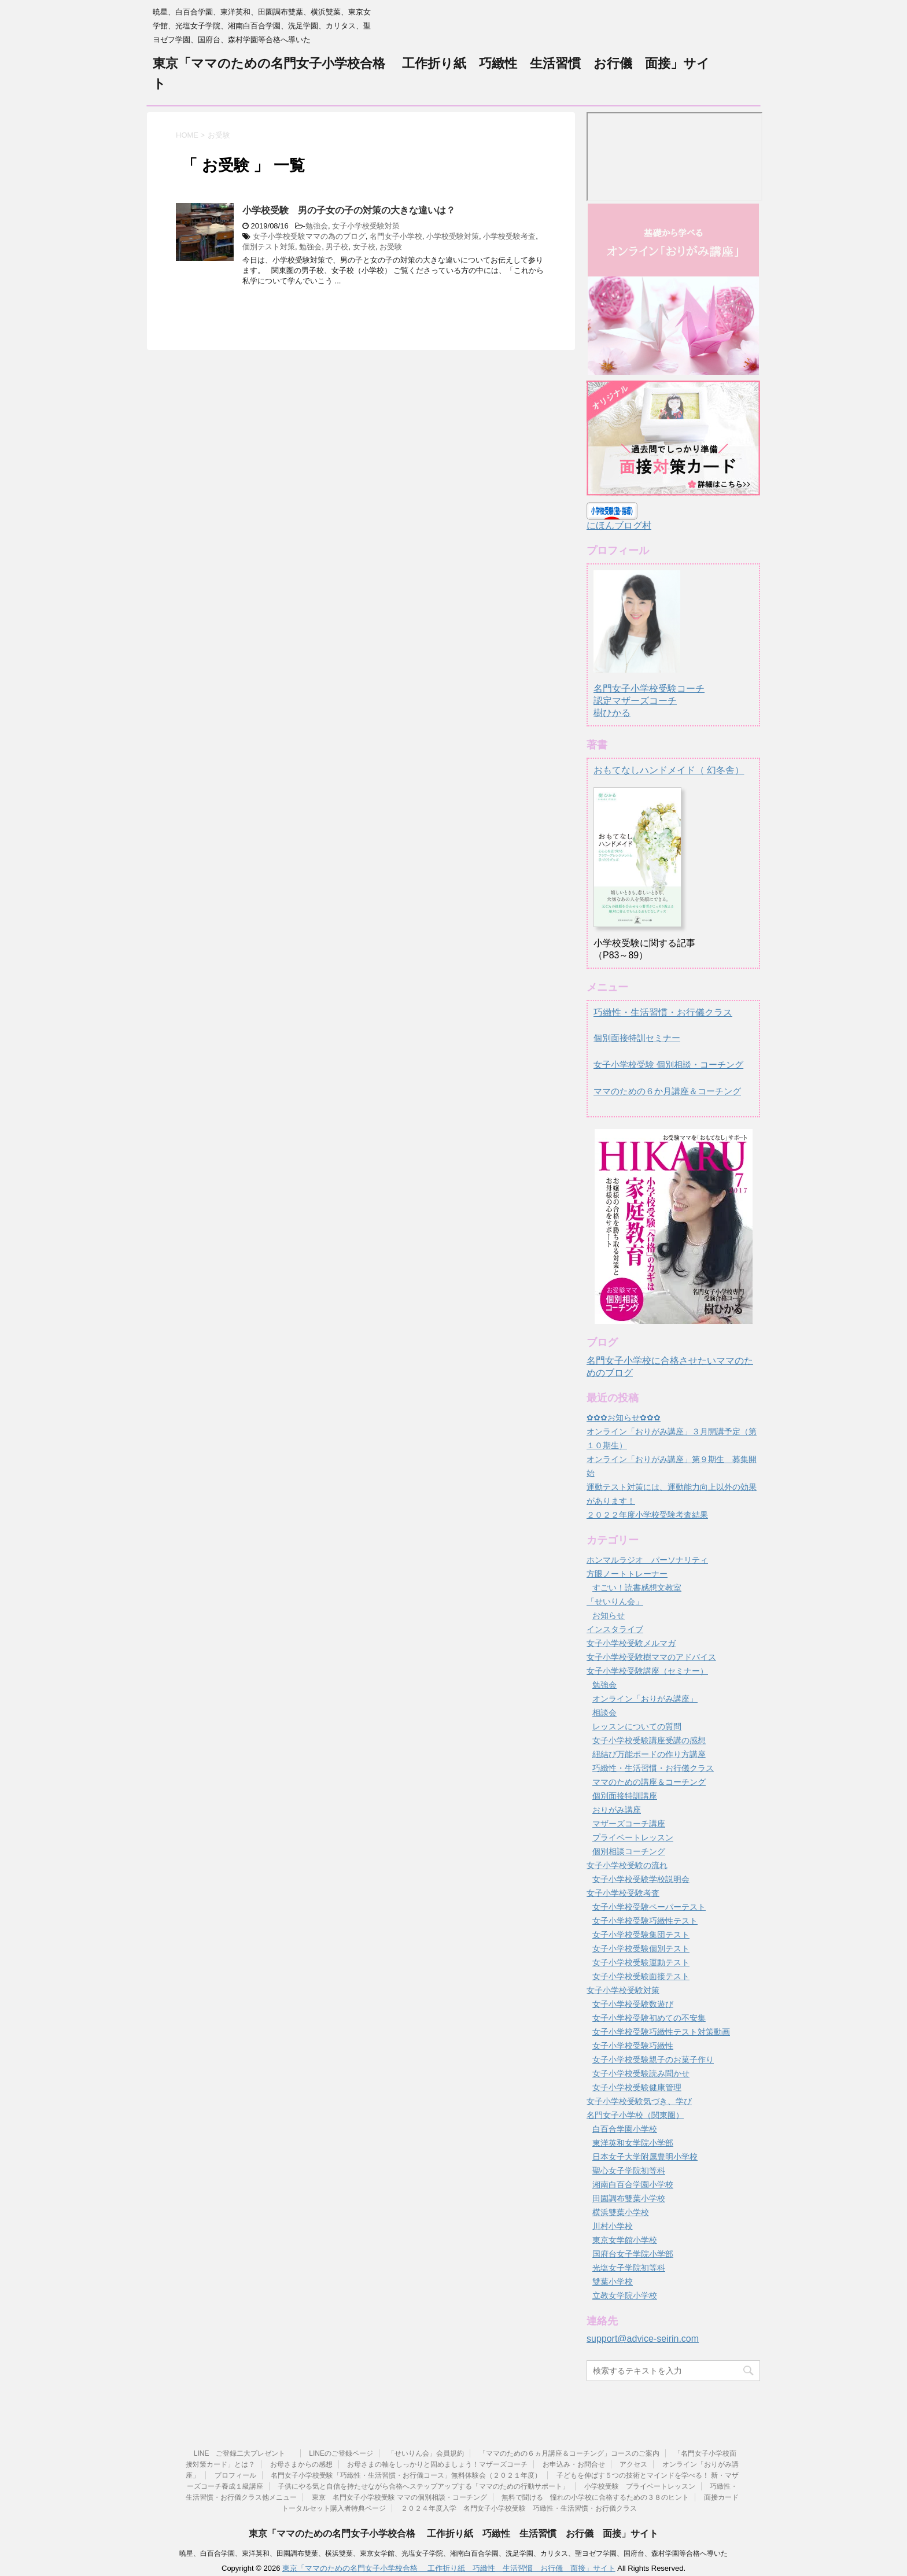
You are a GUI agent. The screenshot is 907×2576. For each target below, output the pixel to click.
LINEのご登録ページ (341, 2453)
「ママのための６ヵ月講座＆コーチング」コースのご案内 (569, 2453)
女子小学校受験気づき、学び (639, 2101)
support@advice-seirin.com (643, 2339)
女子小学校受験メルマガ (631, 1643)
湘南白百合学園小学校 (632, 2184)
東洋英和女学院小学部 (632, 2142)
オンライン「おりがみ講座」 (645, 1698)
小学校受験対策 (452, 236)
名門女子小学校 (396, 236)
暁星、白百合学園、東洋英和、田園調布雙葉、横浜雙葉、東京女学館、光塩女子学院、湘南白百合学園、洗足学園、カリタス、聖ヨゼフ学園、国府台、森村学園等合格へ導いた (453, 2553)
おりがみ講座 (616, 1809)
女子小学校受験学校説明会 (641, 1879)
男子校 (337, 246)
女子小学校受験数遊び (632, 2004)
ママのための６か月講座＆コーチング (667, 1091)
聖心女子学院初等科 (628, 2170)
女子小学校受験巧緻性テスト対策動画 (661, 2031)
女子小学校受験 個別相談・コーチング (668, 1064)
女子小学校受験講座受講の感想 (649, 1740)
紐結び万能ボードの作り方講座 (649, 1754)
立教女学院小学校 (624, 2295)
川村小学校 (612, 2226)
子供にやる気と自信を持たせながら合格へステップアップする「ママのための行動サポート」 (423, 2486)
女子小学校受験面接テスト (641, 1976)
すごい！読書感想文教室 (636, 1587)
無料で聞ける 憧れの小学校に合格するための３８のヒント (595, 2497)
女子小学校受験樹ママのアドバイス (651, 1657)
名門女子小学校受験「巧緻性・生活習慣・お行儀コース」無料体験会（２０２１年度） (406, 2475)
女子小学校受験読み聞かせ (641, 2073)
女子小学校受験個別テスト (641, 1948)
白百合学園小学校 (624, 2129)
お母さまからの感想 (301, 2464)
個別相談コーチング (628, 1851)
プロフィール (235, 2475)
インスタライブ (615, 1629)
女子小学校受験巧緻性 (632, 2045)
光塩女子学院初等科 (628, 2267)
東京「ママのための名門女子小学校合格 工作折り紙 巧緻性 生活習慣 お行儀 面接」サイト (453, 2533)
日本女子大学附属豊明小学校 (645, 2156)
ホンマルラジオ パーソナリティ (647, 1559)
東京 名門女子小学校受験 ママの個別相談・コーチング (399, 2497)
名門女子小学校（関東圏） (635, 2115)
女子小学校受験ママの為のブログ (309, 236)
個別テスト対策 (268, 246)
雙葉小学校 (612, 2281)
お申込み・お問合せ (574, 2464)
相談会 (604, 1712)
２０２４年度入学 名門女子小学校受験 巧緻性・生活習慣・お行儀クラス (519, 2508)
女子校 (364, 246)
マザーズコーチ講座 (628, 1823)
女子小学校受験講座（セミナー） (647, 1670)
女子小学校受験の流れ (627, 1865)
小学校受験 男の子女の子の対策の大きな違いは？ (348, 210)
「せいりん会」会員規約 (426, 2453)
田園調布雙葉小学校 (628, 2198)
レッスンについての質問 (636, 1726)
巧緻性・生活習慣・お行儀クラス (662, 1012)
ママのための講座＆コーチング (649, 1782)
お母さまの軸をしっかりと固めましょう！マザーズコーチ (437, 2464)
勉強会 (316, 226)
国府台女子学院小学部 (632, 2253)
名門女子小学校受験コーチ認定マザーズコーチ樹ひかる (649, 690)
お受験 (390, 246)
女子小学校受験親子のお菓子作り (653, 2059)
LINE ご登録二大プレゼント (244, 2453)
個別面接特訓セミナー (636, 1038)
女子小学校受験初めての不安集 (649, 2018)
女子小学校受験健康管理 (636, 2087)
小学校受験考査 (509, 236)
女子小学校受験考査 (623, 1893)
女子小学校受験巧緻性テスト (645, 1920)
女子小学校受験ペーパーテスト (649, 1906)
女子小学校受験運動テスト (641, 1962)
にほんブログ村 (619, 525)
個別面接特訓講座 (624, 1795)
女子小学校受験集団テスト (641, 1934)
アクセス (633, 2464)
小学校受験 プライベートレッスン (639, 2486)
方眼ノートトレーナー (627, 1573)
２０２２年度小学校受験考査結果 (647, 1514)
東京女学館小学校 (624, 2240)
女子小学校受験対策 (366, 226)
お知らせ (608, 1615)
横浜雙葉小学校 (620, 2212)
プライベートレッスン (632, 1837)
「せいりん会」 (615, 1601)
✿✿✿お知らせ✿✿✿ (624, 1417)
